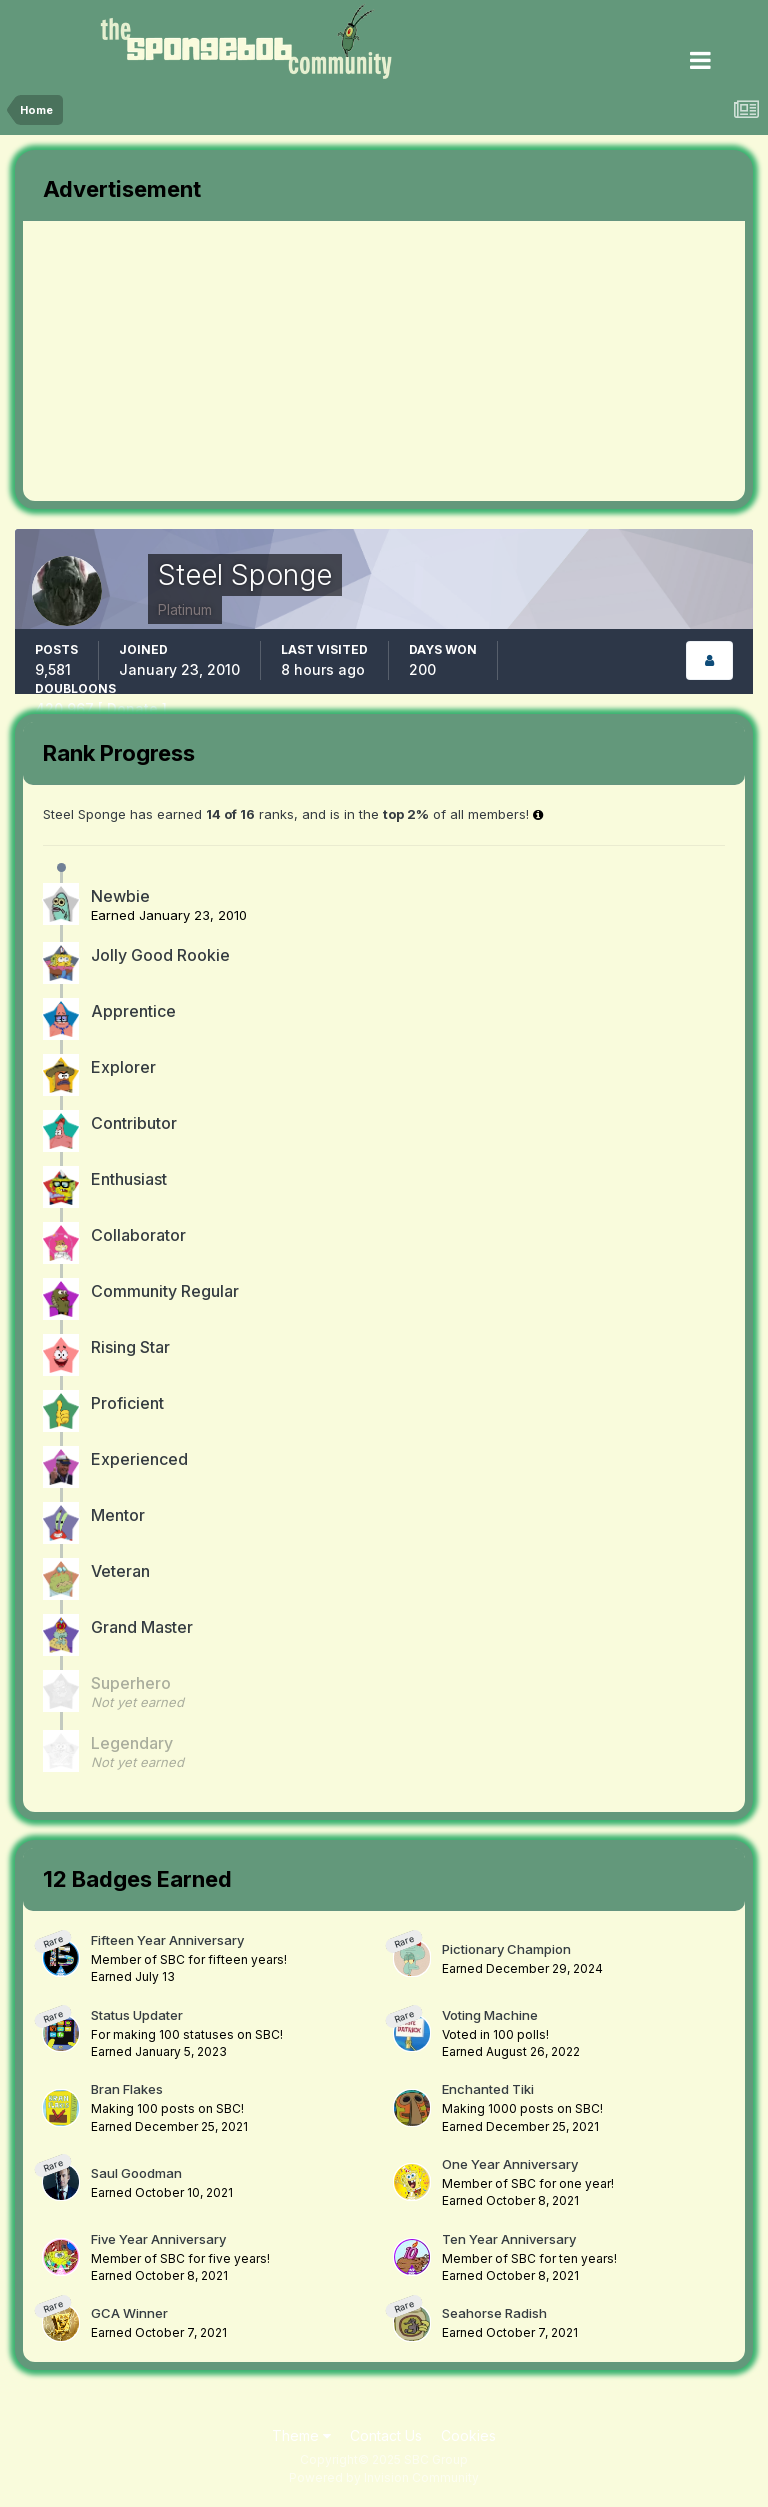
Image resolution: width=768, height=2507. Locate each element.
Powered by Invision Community (384, 2477)
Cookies (468, 2435)
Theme (301, 2435)
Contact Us (386, 2435)
